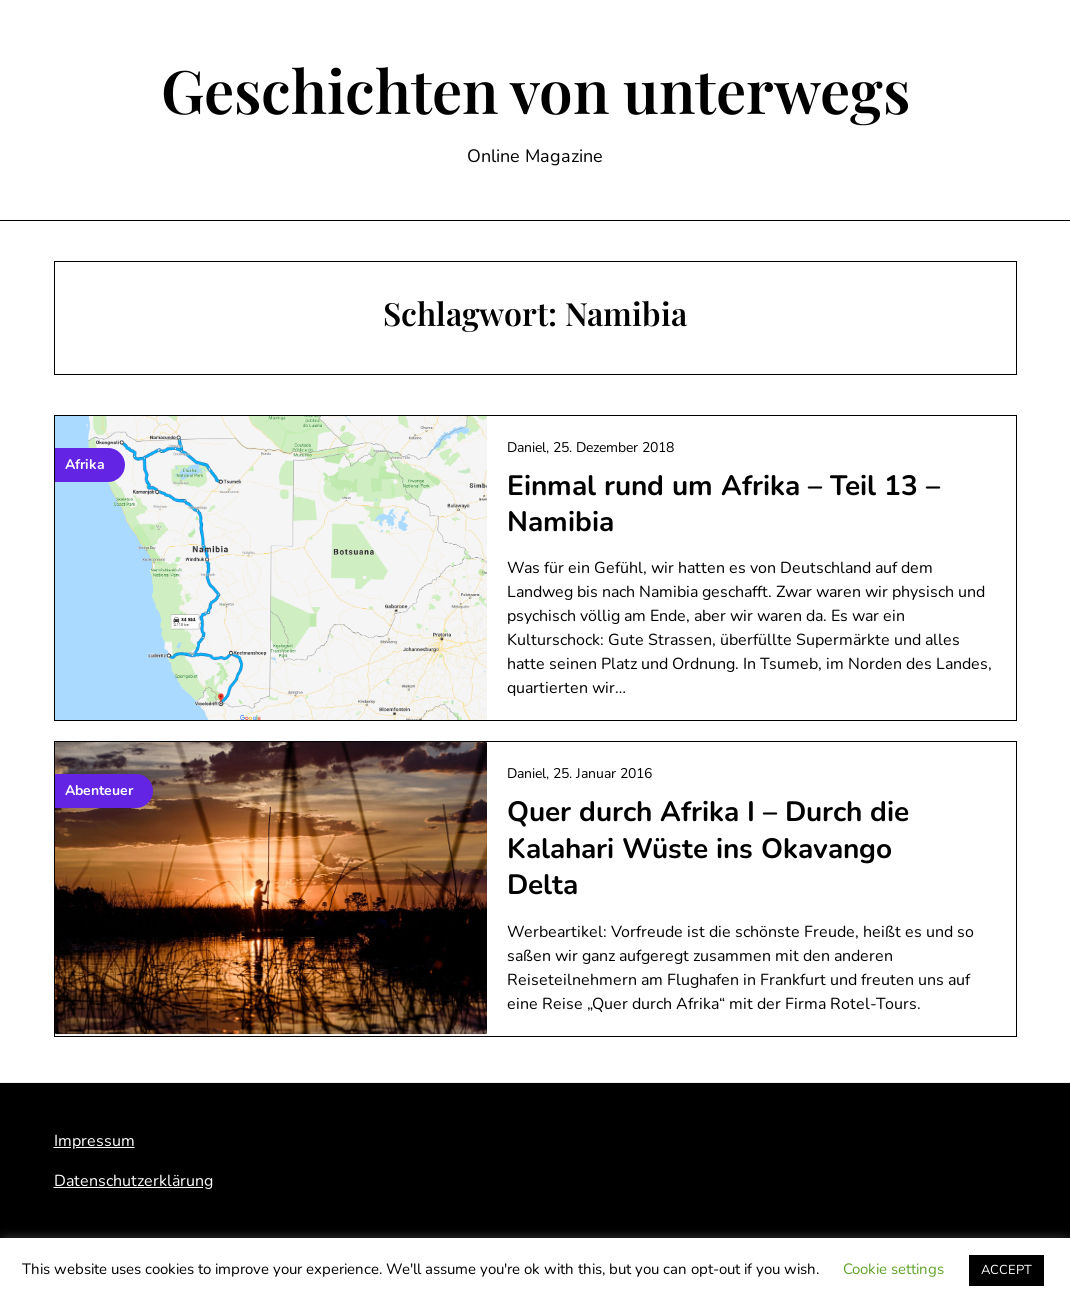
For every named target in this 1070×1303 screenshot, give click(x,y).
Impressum (94, 1141)
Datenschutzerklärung (133, 1181)
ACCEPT (1006, 1270)
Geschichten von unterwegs (535, 89)
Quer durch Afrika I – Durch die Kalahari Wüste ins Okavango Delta (708, 848)
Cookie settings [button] (893, 1269)
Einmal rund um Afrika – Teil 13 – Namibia (723, 504)
